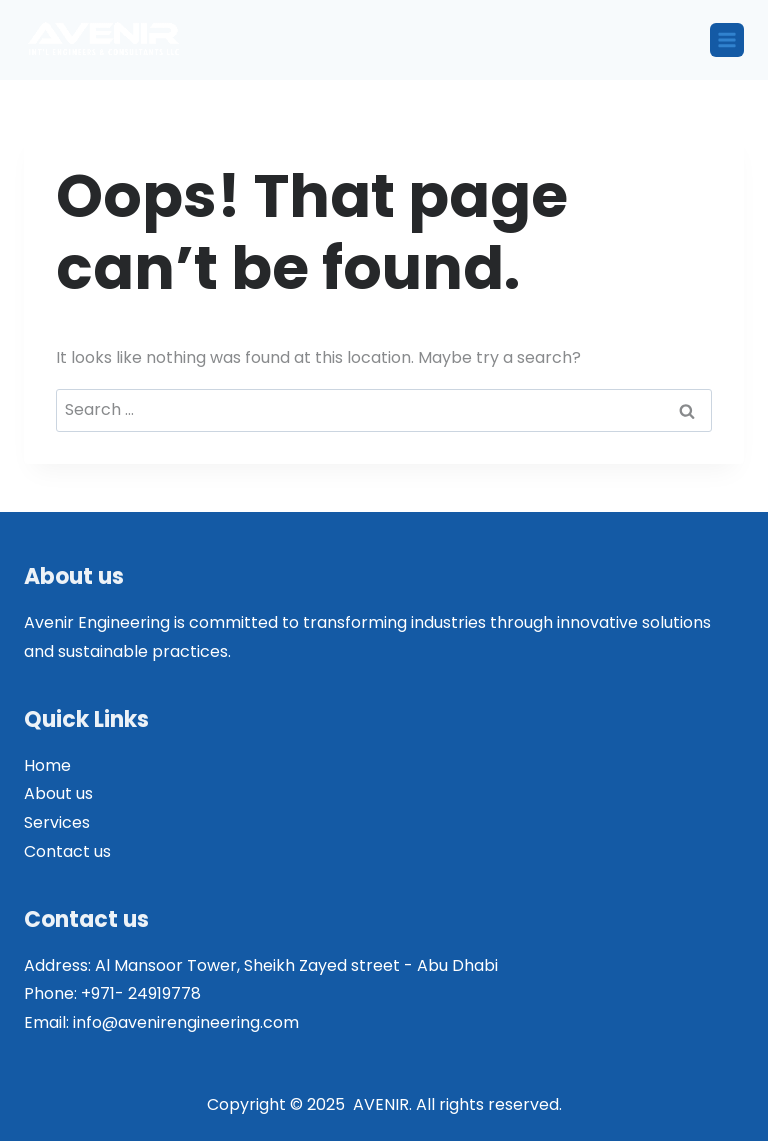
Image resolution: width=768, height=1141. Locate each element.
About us (58, 793)
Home (47, 765)
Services (57, 822)
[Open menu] (727, 40)
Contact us (67, 851)
